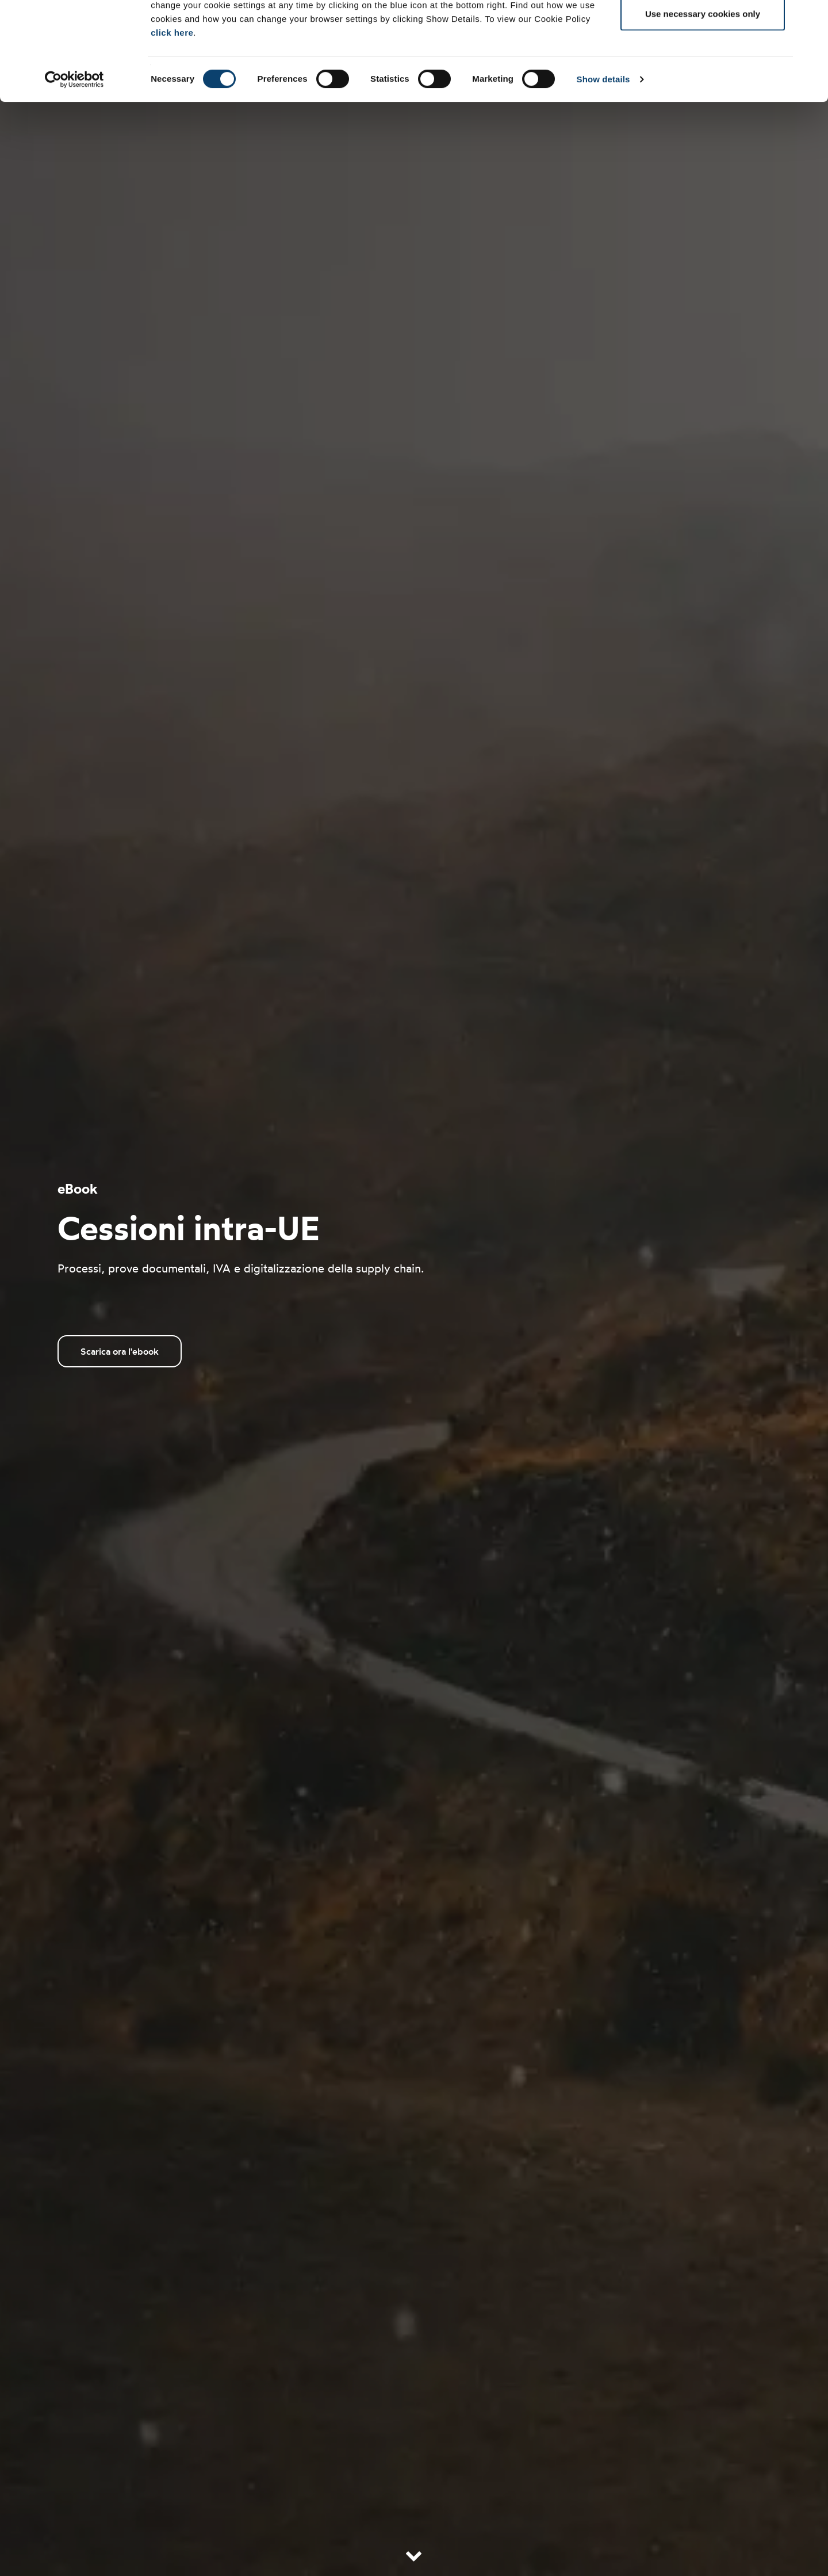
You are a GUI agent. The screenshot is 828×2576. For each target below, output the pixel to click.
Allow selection (702, 68)
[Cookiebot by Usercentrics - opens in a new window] (74, 171)
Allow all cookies (703, 30)
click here (172, 124)
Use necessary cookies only (702, 105)
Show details (603, 171)
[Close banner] (810, 18)
